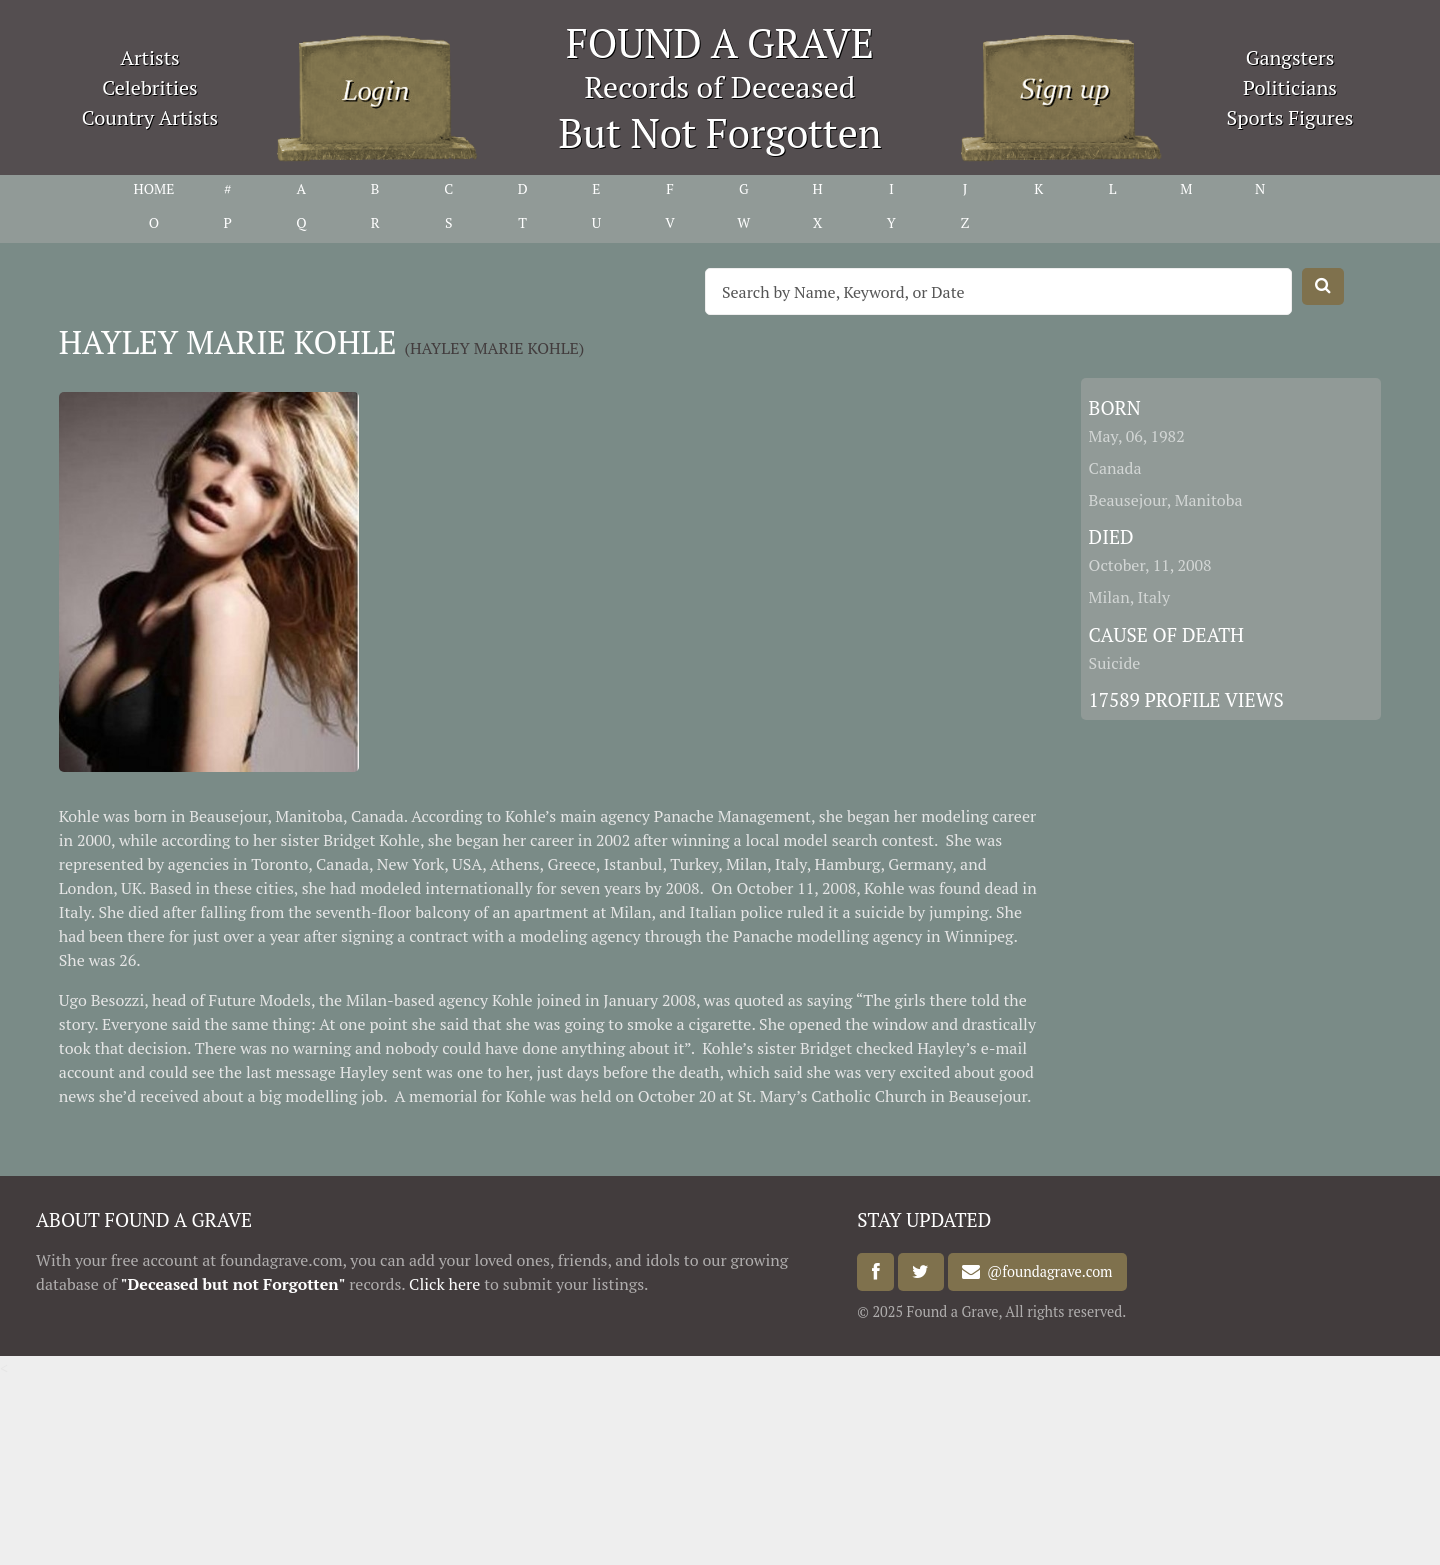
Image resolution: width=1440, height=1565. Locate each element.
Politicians (1290, 87)
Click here (444, 1284)
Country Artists (150, 117)
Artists (150, 57)
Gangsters (1290, 57)
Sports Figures (1289, 117)
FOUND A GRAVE (720, 42)
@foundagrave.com (1046, 1272)
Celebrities (149, 87)
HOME (153, 188)
